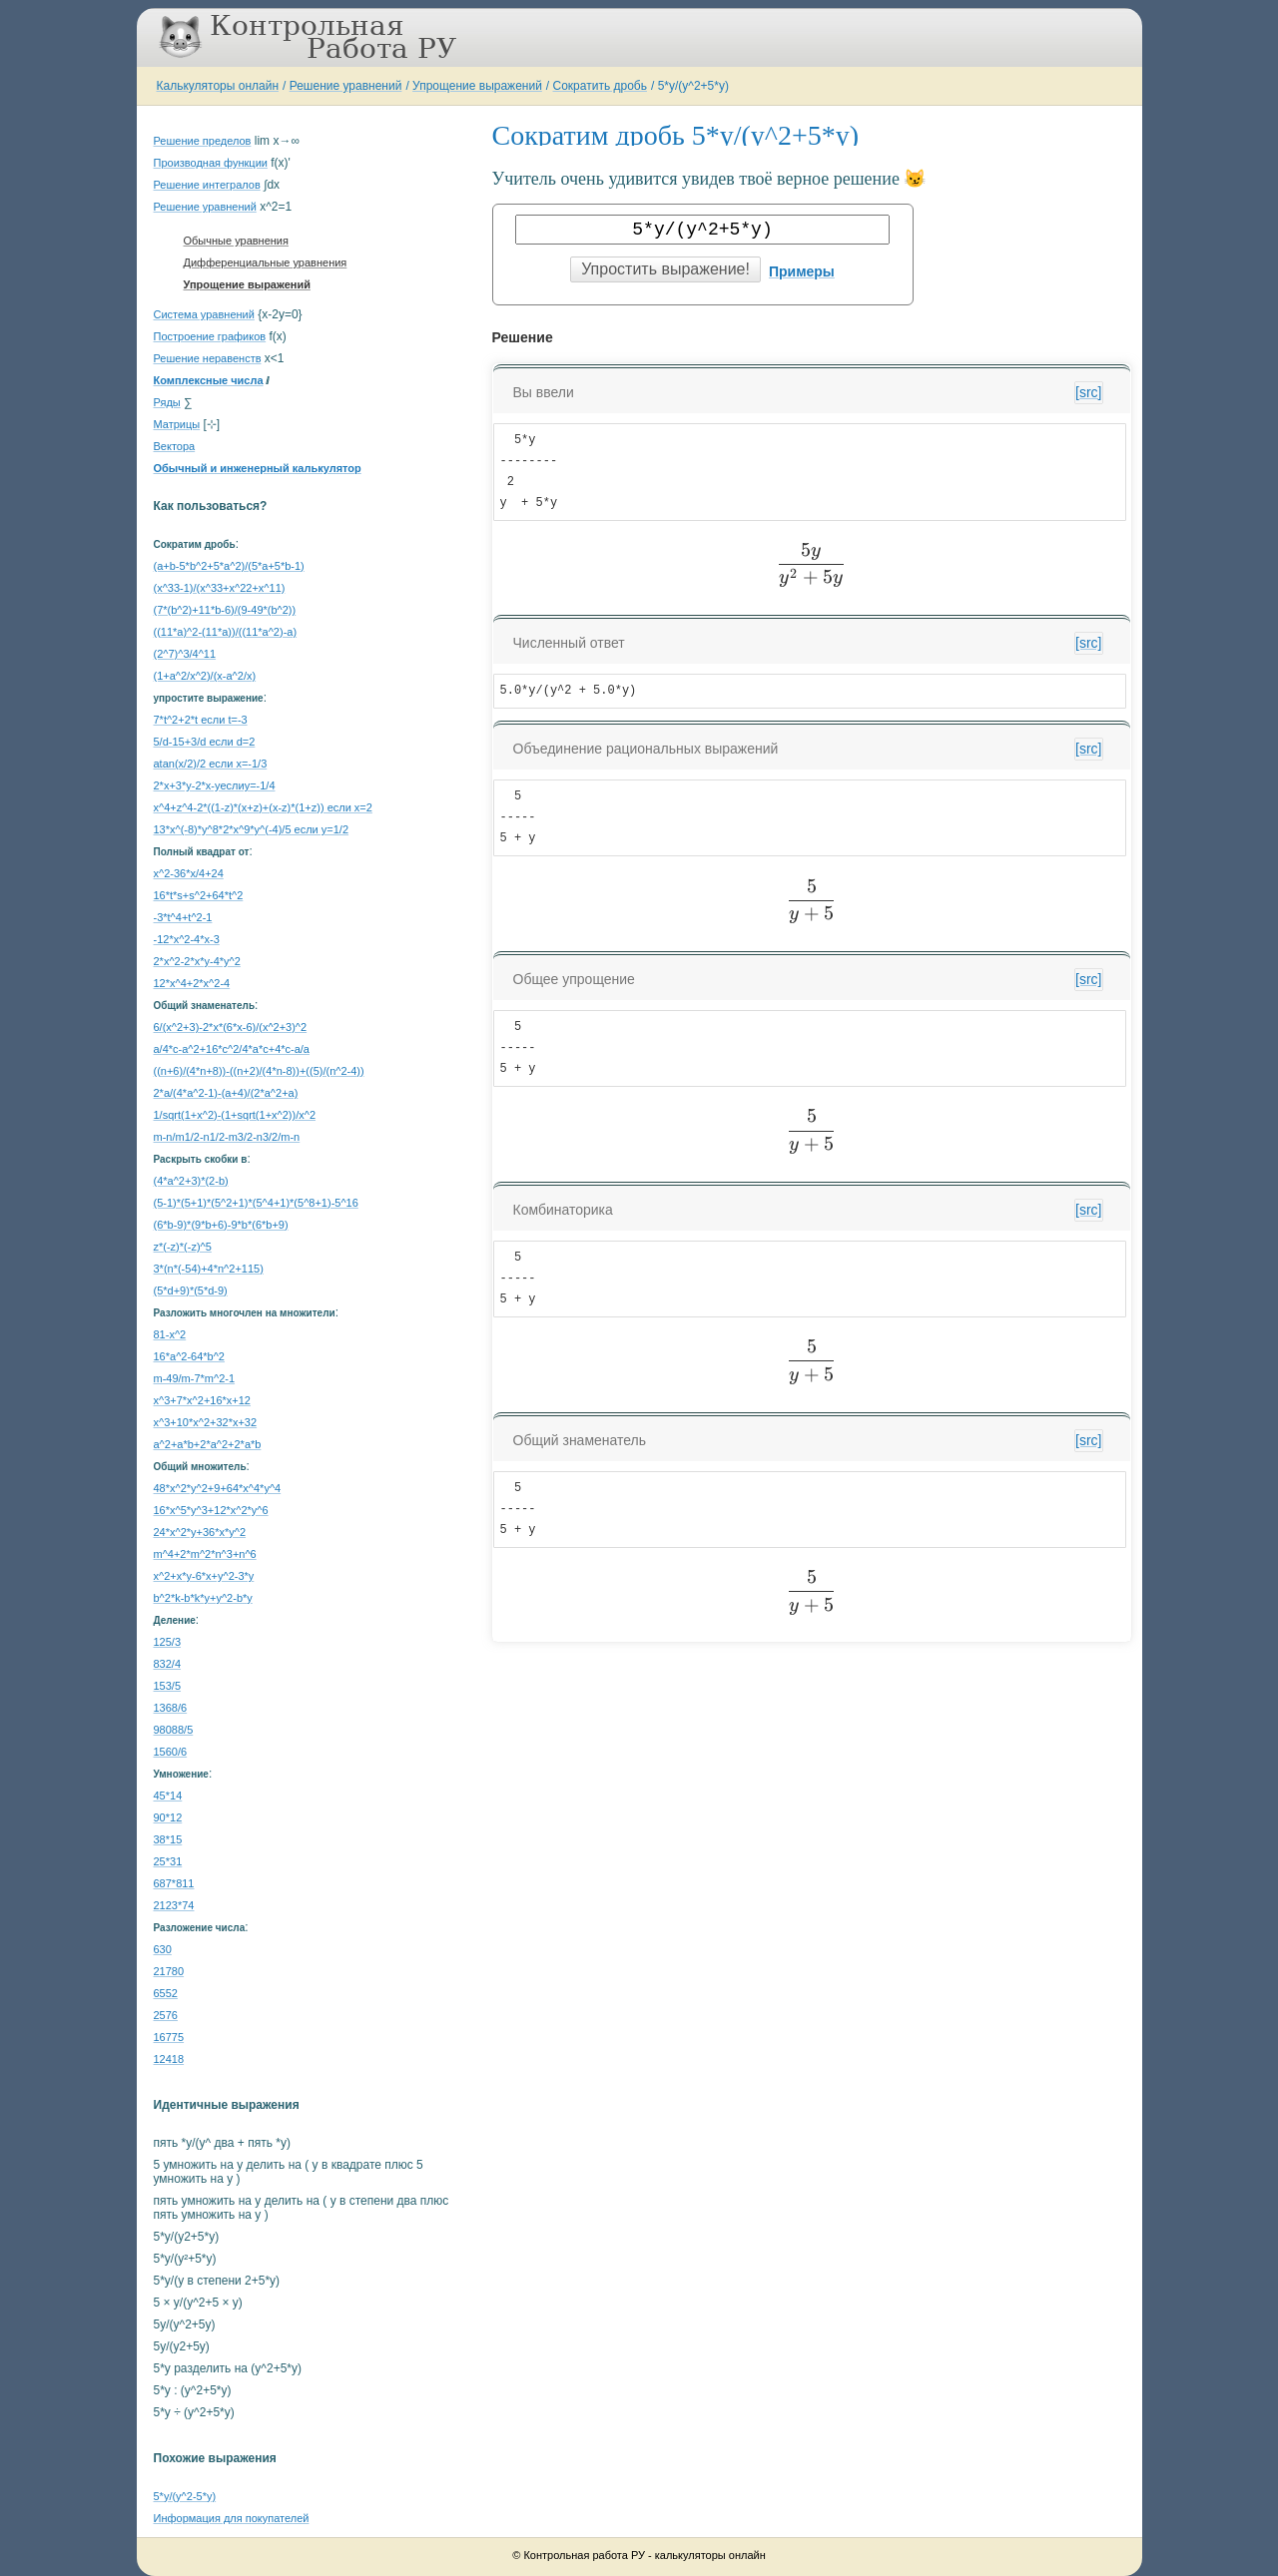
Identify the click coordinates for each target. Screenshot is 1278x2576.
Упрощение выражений (477, 86)
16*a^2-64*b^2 (190, 1356)
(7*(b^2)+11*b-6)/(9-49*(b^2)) (225, 610)
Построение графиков (210, 336)
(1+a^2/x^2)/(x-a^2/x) (205, 676)
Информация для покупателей (232, 2518)
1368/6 (171, 1708)
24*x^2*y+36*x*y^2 (200, 1532)
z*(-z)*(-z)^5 (183, 1247)
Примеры (802, 271)
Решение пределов (203, 141)
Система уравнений (204, 314)
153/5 (168, 1686)
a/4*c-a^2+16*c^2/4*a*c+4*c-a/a (232, 1049)
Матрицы (177, 424)
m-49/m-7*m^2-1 (195, 1378)
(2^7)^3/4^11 (185, 654)
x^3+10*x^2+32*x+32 (206, 1422)
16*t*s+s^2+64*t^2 (199, 895)
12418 (169, 2059)
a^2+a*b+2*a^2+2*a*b (208, 1444)
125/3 (168, 1642)
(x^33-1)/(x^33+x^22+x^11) (220, 588)
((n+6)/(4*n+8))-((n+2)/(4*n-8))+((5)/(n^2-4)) (259, 1071)
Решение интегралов (207, 185)
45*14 (168, 1796)
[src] (1088, 392)
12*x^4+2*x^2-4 (192, 983)
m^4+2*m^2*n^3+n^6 (205, 1554)
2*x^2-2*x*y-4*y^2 (197, 961)
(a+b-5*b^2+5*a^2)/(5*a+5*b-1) (229, 566)
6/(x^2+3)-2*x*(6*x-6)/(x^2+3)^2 (231, 1027)
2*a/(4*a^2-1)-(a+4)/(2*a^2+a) (226, 1093)
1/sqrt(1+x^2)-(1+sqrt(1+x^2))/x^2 (235, 1115)
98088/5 (174, 1730)
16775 (169, 2037)
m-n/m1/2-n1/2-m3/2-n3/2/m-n (227, 1137)
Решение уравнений (346, 86)
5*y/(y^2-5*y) (185, 2496)
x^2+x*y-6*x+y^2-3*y (204, 1576)
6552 (166, 1993)
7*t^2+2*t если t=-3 (201, 720)
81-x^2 (170, 1334)
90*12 (168, 1817)
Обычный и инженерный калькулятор (257, 468)
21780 (169, 1971)
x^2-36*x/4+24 (189, 873)
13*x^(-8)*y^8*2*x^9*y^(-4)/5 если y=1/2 (251, 829)
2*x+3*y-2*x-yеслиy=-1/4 (215, 785)
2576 (166, 2015)
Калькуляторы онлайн (218, 86)
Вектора (175, 446)
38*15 (168, 1839)
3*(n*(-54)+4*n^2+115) (209, 1269)
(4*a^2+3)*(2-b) (191, 1181)
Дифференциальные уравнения (265, 262)
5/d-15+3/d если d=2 (205, 742)
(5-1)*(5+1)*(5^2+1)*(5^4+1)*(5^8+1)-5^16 (256, 1203)
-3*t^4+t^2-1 (183, 917)
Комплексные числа (209, 380)
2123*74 (174, 1905)
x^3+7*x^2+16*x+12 (202, 1400)
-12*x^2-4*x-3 (187, 939)
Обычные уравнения (236, 241)
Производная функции (211, 163)
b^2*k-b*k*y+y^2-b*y (203, 1598)
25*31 (168, 1861)
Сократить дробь (600, 86)
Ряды (167, 402)
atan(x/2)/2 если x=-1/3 (211, 764)
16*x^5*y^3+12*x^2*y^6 (211, 1510)
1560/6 (171, 1752)
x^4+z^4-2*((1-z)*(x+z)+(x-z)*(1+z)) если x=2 (263, 807)
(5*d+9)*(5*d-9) (191, 1290)
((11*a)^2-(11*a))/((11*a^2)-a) (226, 632)
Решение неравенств (208, 358)
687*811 (174, 1883)
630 (163, 1949)
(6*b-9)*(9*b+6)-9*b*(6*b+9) (221, 1225)
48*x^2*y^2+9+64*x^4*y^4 (218, 1488)
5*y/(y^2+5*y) (693, 86)
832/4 (168, 1664)
